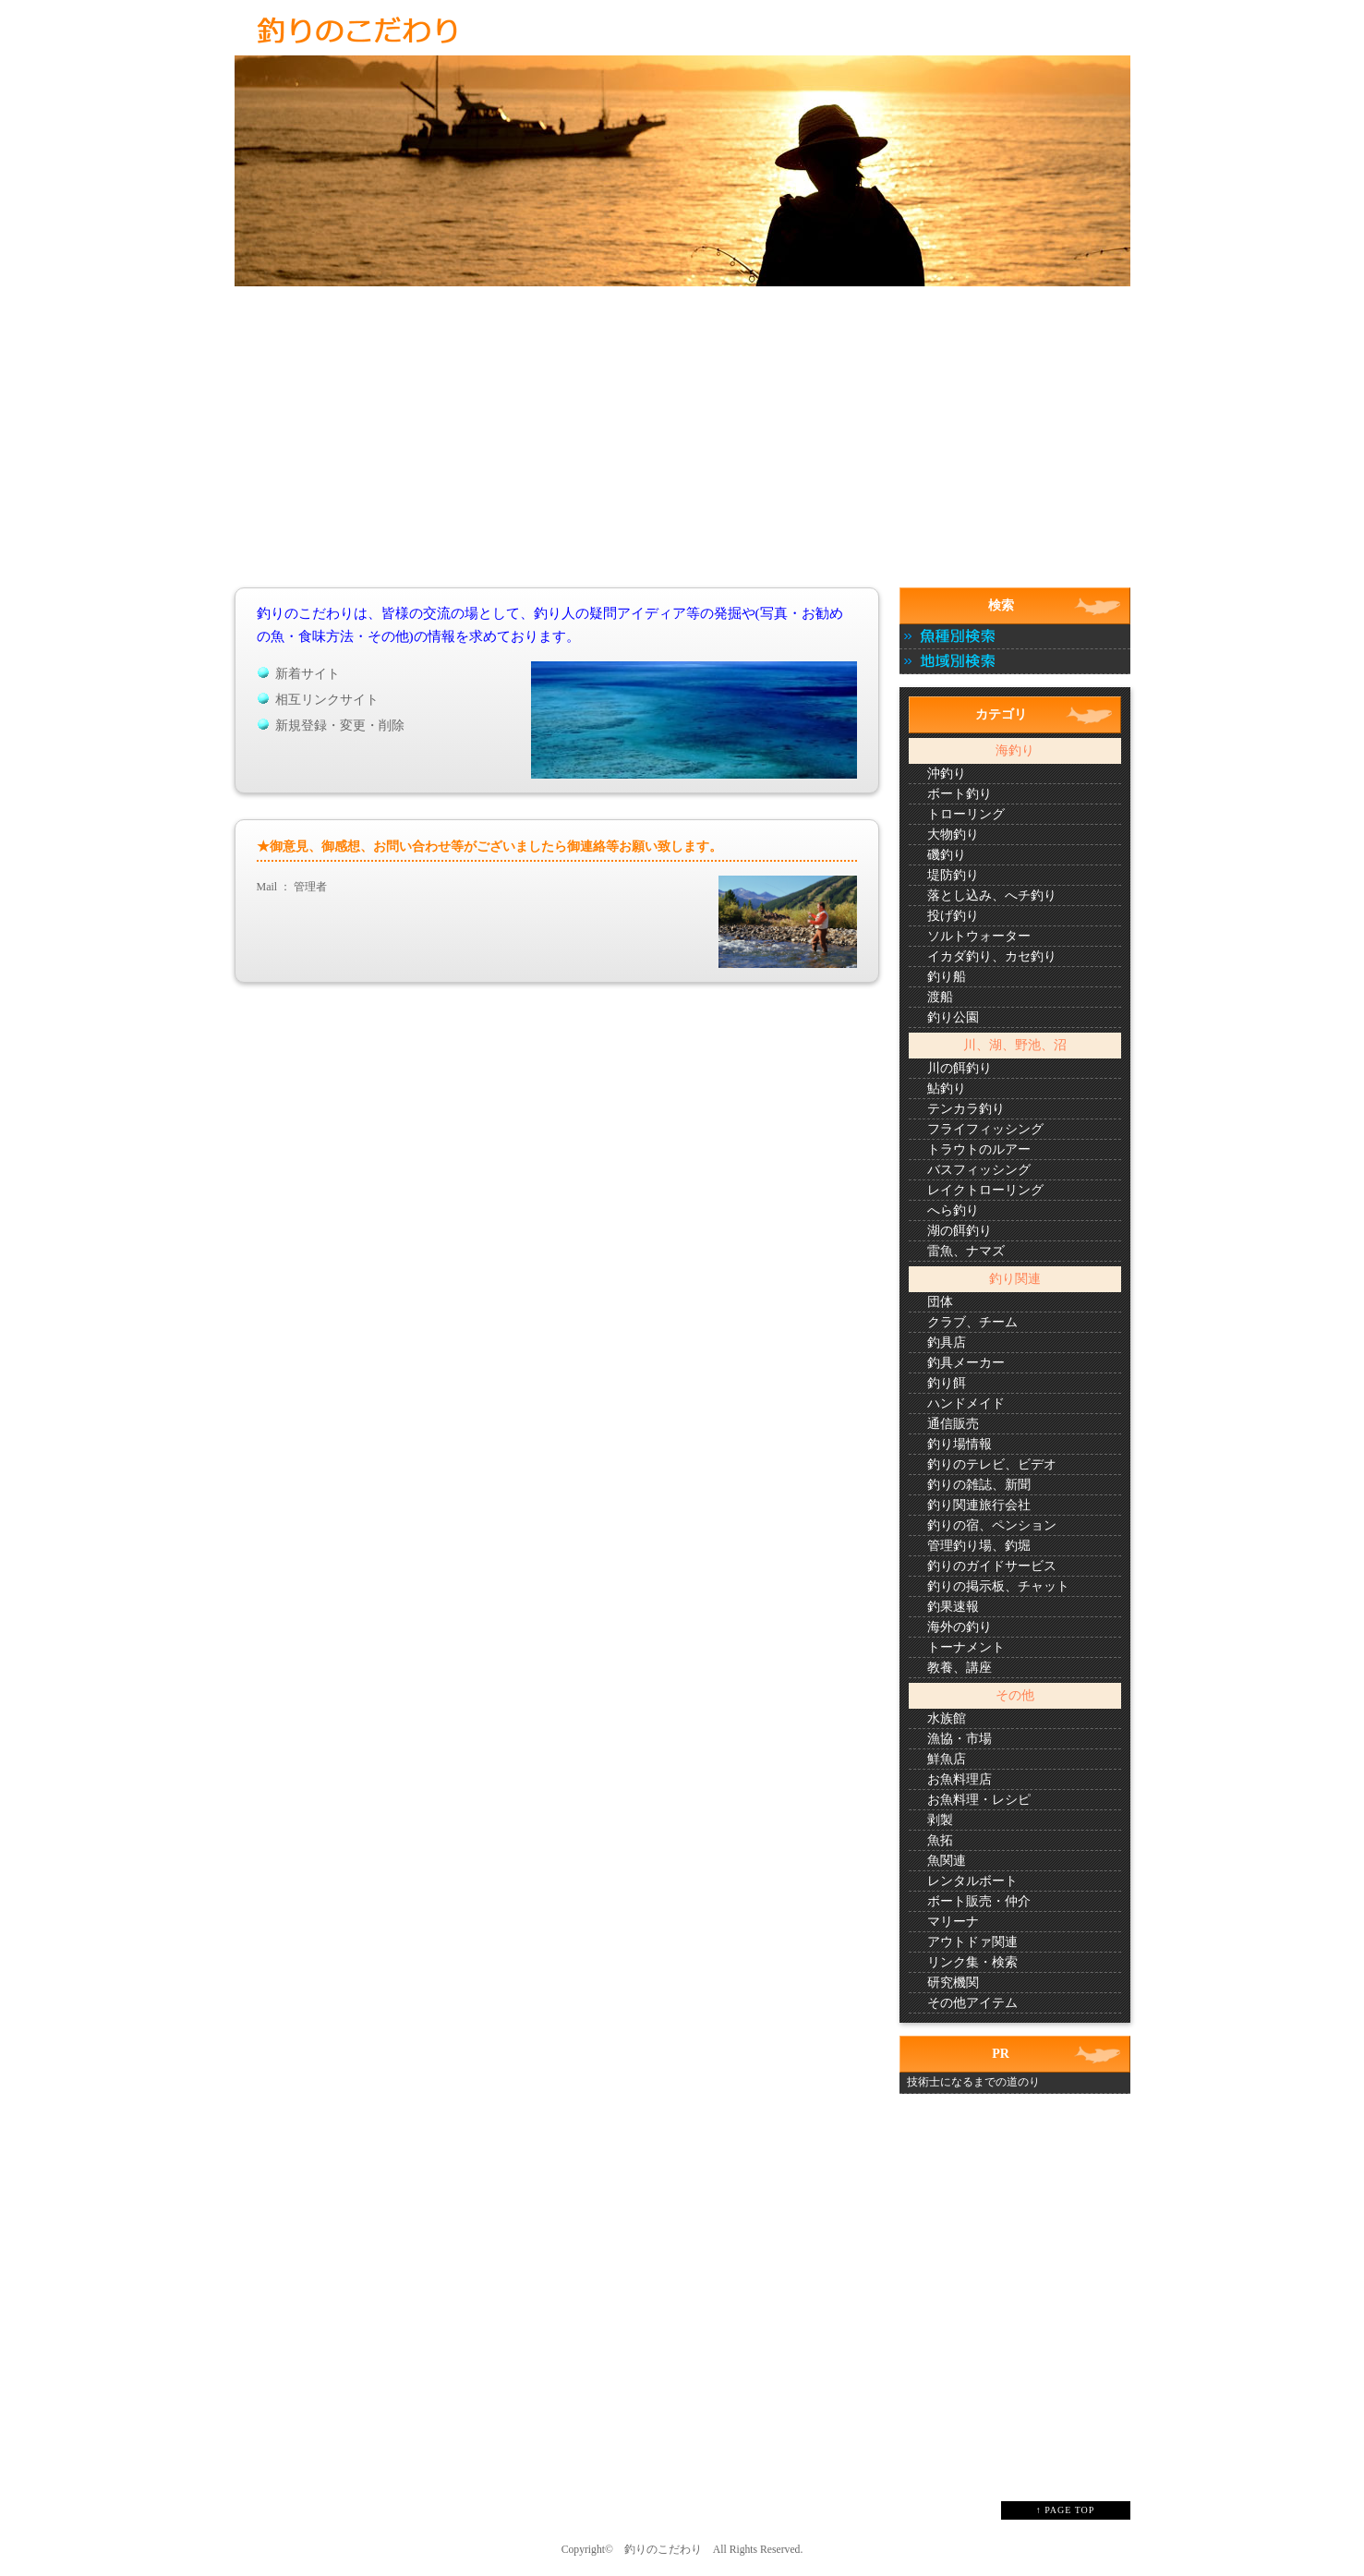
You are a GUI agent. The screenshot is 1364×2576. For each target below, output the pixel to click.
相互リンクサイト (327, 700)
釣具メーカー (966, 1363)
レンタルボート (972, 1881)
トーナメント (966, 1647)
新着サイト (307, 674)
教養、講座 (959, 1668)
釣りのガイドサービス (991, 1566)
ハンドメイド (966, 1403)
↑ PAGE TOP (1065, 2510)
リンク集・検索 (972, 1962)
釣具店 (946, 1342)
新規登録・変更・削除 (339, 725)
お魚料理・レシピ (979, 1800)
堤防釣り (953, 875)
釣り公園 (953, 1017)
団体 (940, 1302)
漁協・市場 (959, 1739)
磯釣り (946, 855)
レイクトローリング (985, 1190)
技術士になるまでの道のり (973, 2081)
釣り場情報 (959, 1444)
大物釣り (953, 834)
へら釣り (953, 1210)
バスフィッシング (979, 1170)
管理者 (310, 886)
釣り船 (946, 977)
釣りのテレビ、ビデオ (991, 1464)
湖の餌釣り (959, 1231)
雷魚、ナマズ (966, 1251)
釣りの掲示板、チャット (998, 1586)
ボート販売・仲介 (979, 1901)
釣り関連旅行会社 (979, 1505)
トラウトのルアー (979, 1149)
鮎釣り (946, 1088)
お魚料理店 (959, 1779)
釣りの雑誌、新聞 (979, 1485)
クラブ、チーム (972, 1322)
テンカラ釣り (966, 1109)
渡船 (940, 997)
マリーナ (953, 1922)
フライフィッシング (985, 1129)
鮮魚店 (946, 1759)
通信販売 (953, 1424)
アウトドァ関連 (972, 1942)
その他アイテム (972, 2003)
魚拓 (940, 1840)
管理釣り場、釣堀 (979, 1546)
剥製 (940, 1820)
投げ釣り (953, 916)
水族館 (946, 1718)
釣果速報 (953, 1607)
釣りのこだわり (663, 2550)
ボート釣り (959, 794)
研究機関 (953, 1982)
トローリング (966, 814)
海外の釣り (959, 1627)
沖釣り (946, 773)
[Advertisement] (682, 450)
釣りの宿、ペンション (991, 1525)
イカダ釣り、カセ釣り (991, 956)
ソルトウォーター (979, 936)
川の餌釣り (959, 1068)
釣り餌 (946, 1383)
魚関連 (946, 1861)
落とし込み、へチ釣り (991, 895)
